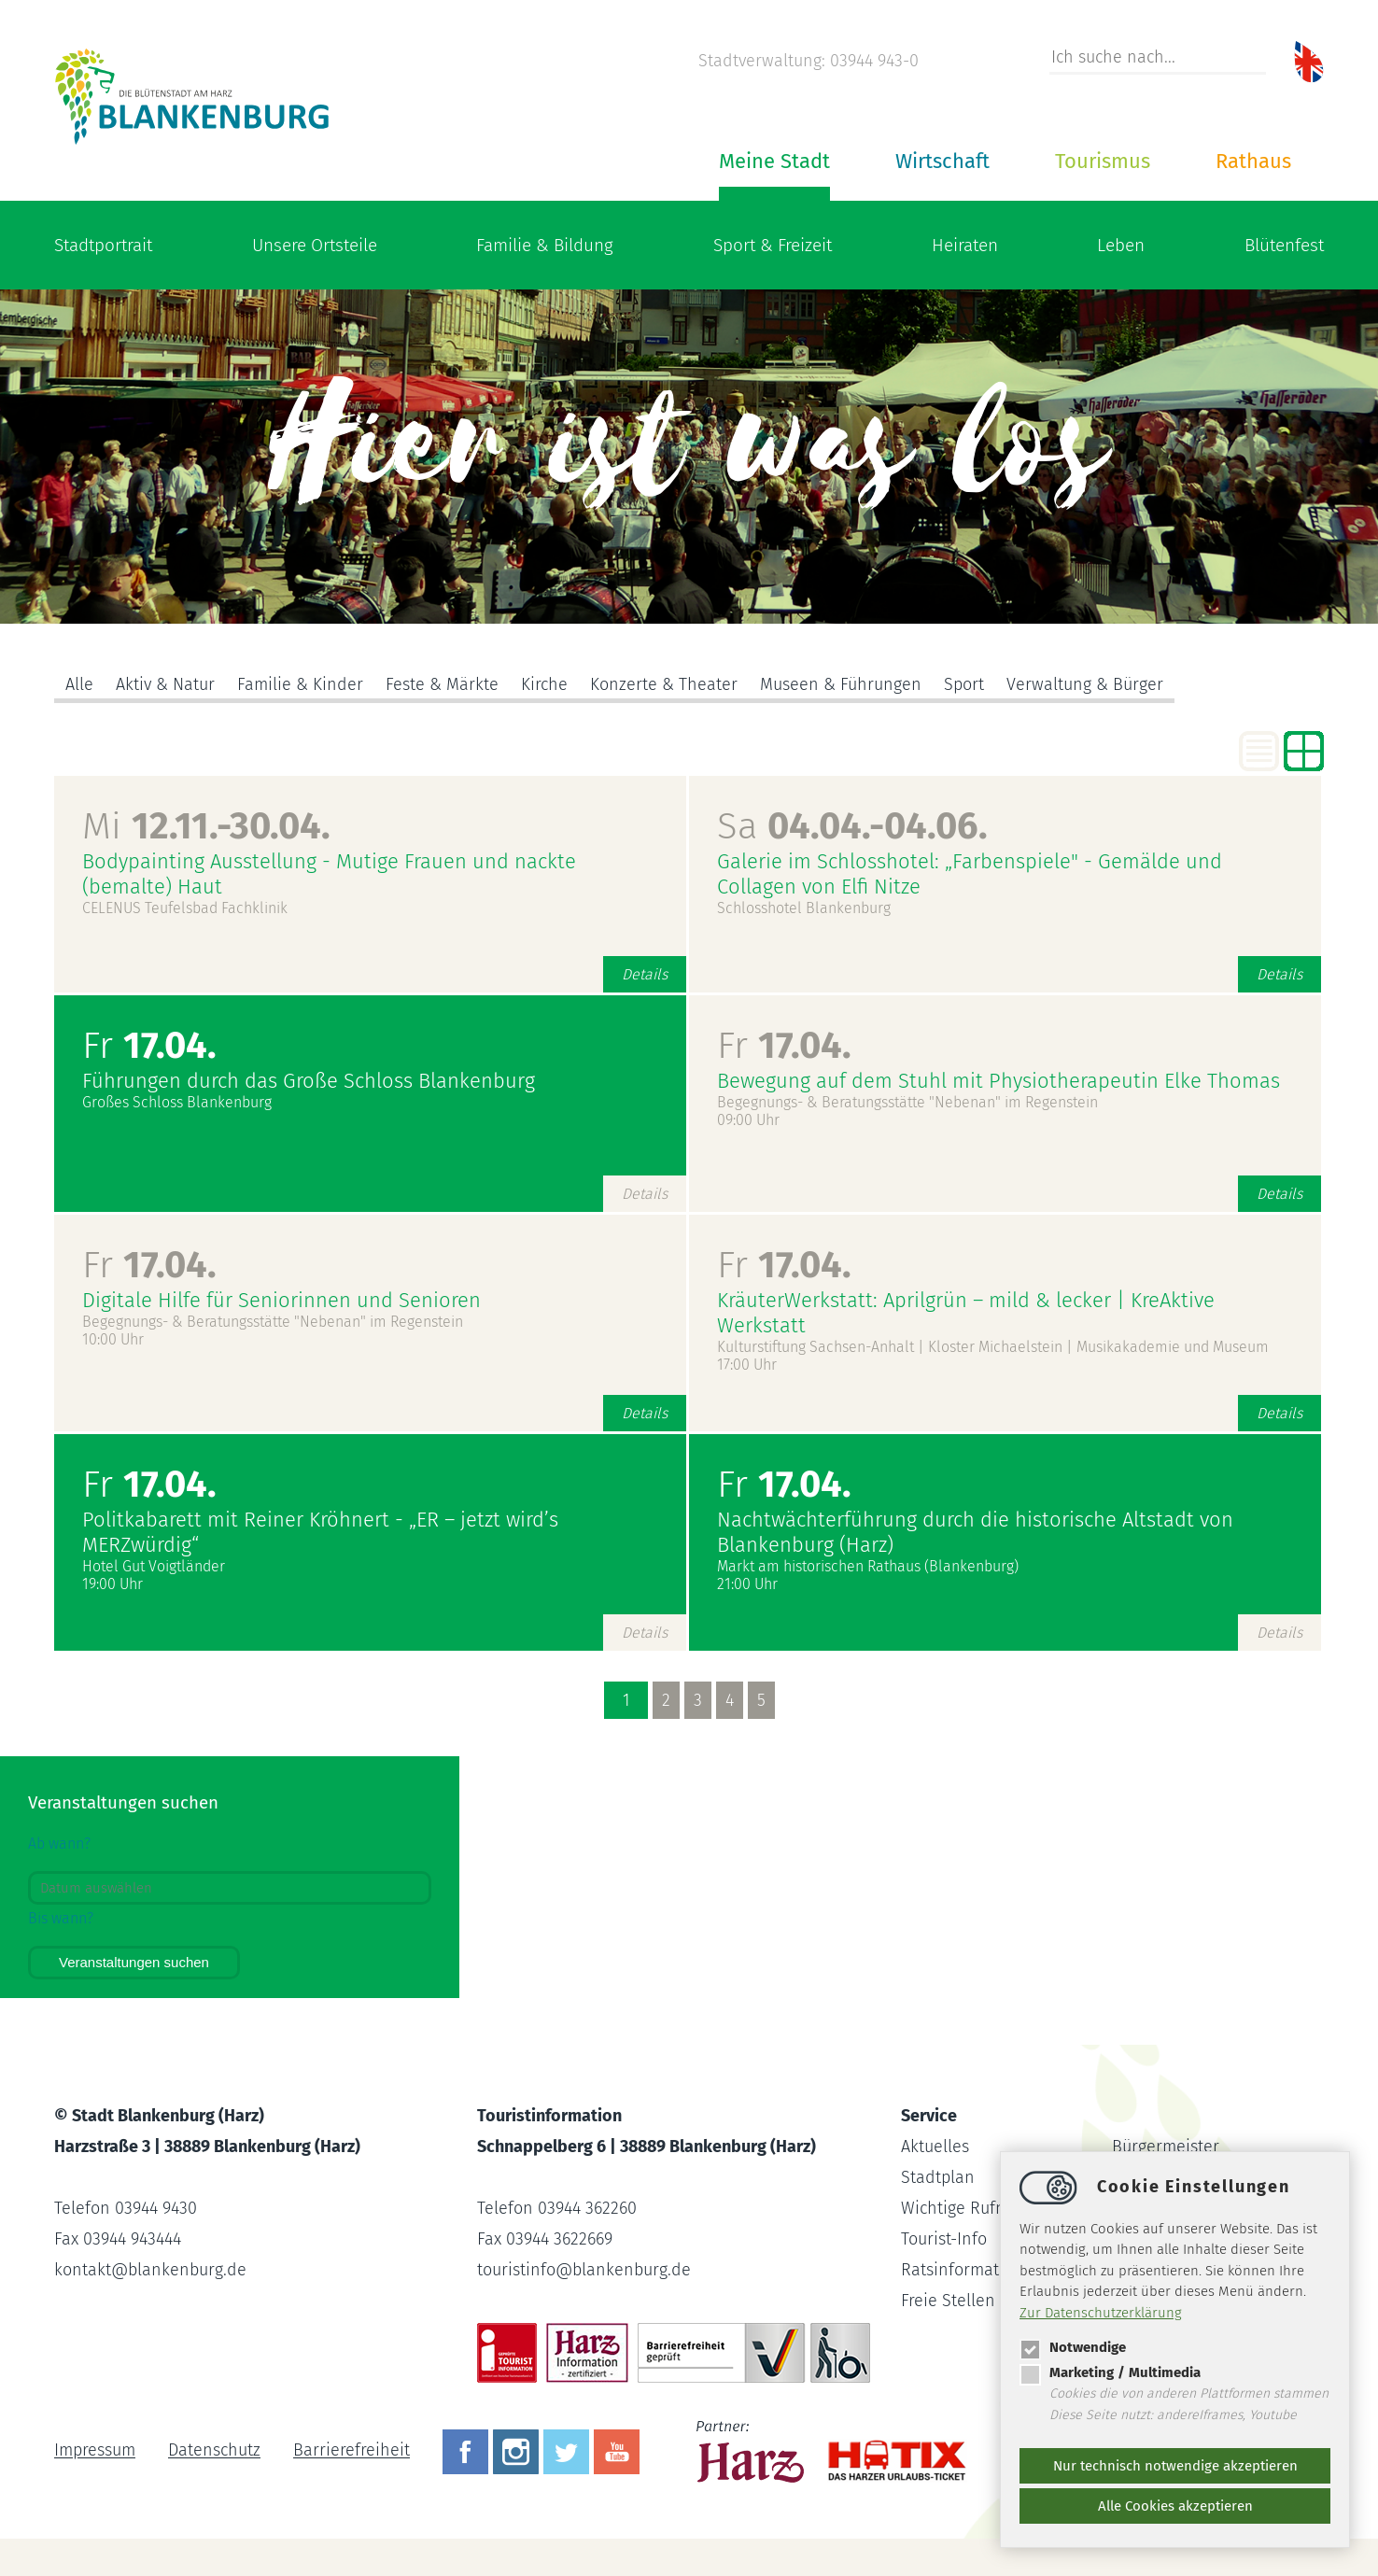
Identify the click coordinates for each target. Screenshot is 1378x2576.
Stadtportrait (103, 245)
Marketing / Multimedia (1110, 2372)
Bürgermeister (1165, 2146)
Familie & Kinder (300, 684)
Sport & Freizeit (772, 245)
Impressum (94, 2451)
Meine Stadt (774, 161)
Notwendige (1072, 2347)
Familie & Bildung (544, 245)
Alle (79, 684)
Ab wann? (59, 1843)
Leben (1121, 245)
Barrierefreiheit (351, 2451)
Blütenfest (1284, 245)
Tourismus (1102, 161)
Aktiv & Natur (165, 684)
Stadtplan (938, 2177)
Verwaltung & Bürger (1084, 684)
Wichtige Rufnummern (985, 2208)
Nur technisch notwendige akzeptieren (1175, 2465)
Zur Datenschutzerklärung (1100, 2312)
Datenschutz (214, 2451)
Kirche (544, 684)
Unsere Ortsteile (314, 245)
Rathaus (1253, 161)
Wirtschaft (942, 161)
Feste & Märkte (442, 684)
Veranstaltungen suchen (134, 1962)
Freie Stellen (948, 2300)
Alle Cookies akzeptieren (1175, 2506)
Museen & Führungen (840, 684)
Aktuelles (935, 2146)
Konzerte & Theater (664, 684)
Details (645, 974)
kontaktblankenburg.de (150, 2269)
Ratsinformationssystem (991, 2269)
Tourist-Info (944, 2239)
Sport (964, 684)
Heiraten (965, 245)
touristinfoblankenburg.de (584, 2269)
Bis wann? (60, 1918)
